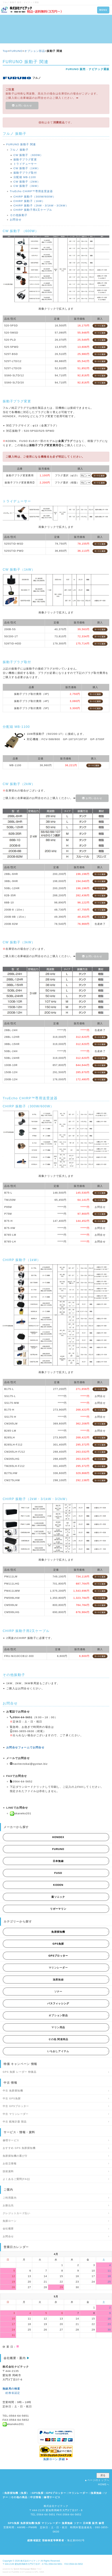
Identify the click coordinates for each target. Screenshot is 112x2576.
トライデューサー (25, 163)
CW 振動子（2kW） (26, 181)
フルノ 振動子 (19, 149)
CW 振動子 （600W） (28, 155)
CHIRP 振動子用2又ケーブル (32, 209)
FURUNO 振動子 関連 (21, 144)
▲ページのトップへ (97, 2480)
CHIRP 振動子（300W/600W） (34, 196)
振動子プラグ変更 (25, 159)
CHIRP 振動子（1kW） (29, 201)
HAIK (42, 2572)
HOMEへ (103, 2484)
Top (5, 50)
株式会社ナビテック (30, 2561)
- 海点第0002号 (56, 2540)
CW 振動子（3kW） (26, 185)
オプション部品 (34, 50)
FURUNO (16, 50)
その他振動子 (18, 215)
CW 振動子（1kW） (26, 168)
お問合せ (16, 219)
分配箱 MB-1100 (24, 177)
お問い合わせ (22, 105)
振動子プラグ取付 (25, 172)
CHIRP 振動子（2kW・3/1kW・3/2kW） (40, 205)
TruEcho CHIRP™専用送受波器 (31, 191)
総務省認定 (12, 2392)
